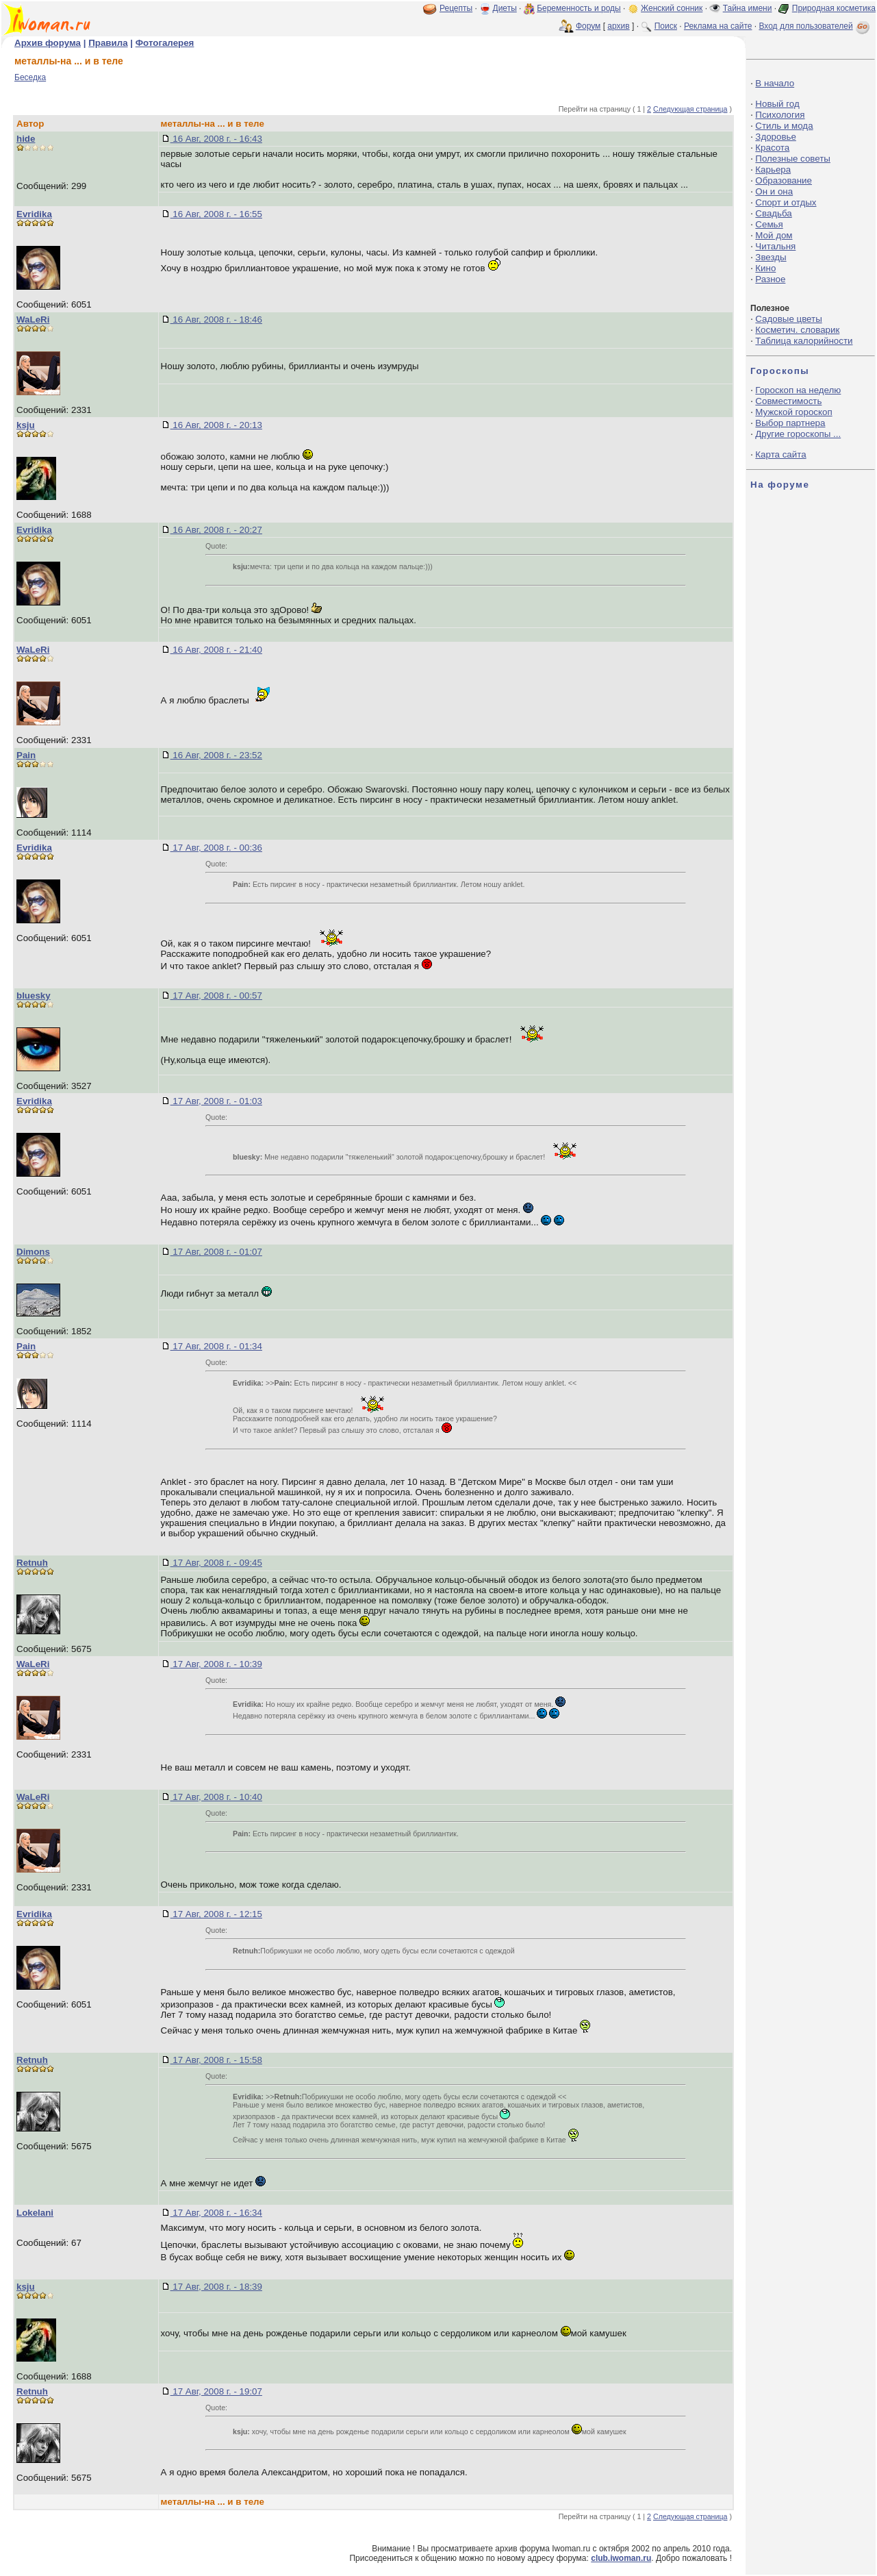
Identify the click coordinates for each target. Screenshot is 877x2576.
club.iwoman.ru (621, 2558)
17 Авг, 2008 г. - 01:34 (216, 1346)
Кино (765, 268)
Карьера (773, 169)
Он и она (774, 191)
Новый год (777, 104)
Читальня (775, 246)
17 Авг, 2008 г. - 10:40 (216, 1797)
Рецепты (456, 8)
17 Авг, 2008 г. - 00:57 (216, 995)
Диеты (505, 8)
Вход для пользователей (815, 26)
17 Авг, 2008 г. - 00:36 (216, 847)
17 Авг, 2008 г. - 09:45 (216, 1563)
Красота (772, 147)
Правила (107, 43)
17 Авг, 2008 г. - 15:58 (216, 2060)
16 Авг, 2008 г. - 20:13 (216, 425)
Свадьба (773, 213)
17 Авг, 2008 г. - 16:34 (216, 2213)
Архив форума (47, 43)
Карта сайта (780, 454)
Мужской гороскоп (793, 412)
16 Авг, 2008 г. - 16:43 (216, 139)
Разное (770, 279)
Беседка (30, 77)
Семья (769, 224)
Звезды (770, 257)
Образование (783, 180)
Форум (588, 26)
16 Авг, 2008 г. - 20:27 (216, 530)
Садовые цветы (788, 319)
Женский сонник (671, 8)
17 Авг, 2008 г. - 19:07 (216, 2391)
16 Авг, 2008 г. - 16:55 (216, 214)
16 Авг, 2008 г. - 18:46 (216, 319)
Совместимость (788, 401)
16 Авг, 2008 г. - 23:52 (216, 755)
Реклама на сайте (718, 26)
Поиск (665, 26)
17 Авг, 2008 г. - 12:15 (216, 1914)
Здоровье (775, 137)
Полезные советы (792, 158)
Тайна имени (747, 8)
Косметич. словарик (797, 330)
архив (618, 26)
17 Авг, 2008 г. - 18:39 (216, 2286)
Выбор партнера (790, 423)
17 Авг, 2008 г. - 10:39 (216, 1664)
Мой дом (773, 235)
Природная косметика (834, 8)
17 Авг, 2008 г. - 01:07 (216, 1252)
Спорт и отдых (785, 202)
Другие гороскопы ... (798, 434)
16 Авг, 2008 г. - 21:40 (216, 650)
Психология (779, 115)
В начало (774, 83)
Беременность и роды (579, 8)
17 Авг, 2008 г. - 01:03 (216, 1101)
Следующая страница (690, 109)
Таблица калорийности (803, 341)
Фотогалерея (165, 43)
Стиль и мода (784, 126)
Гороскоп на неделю (798, 390)
